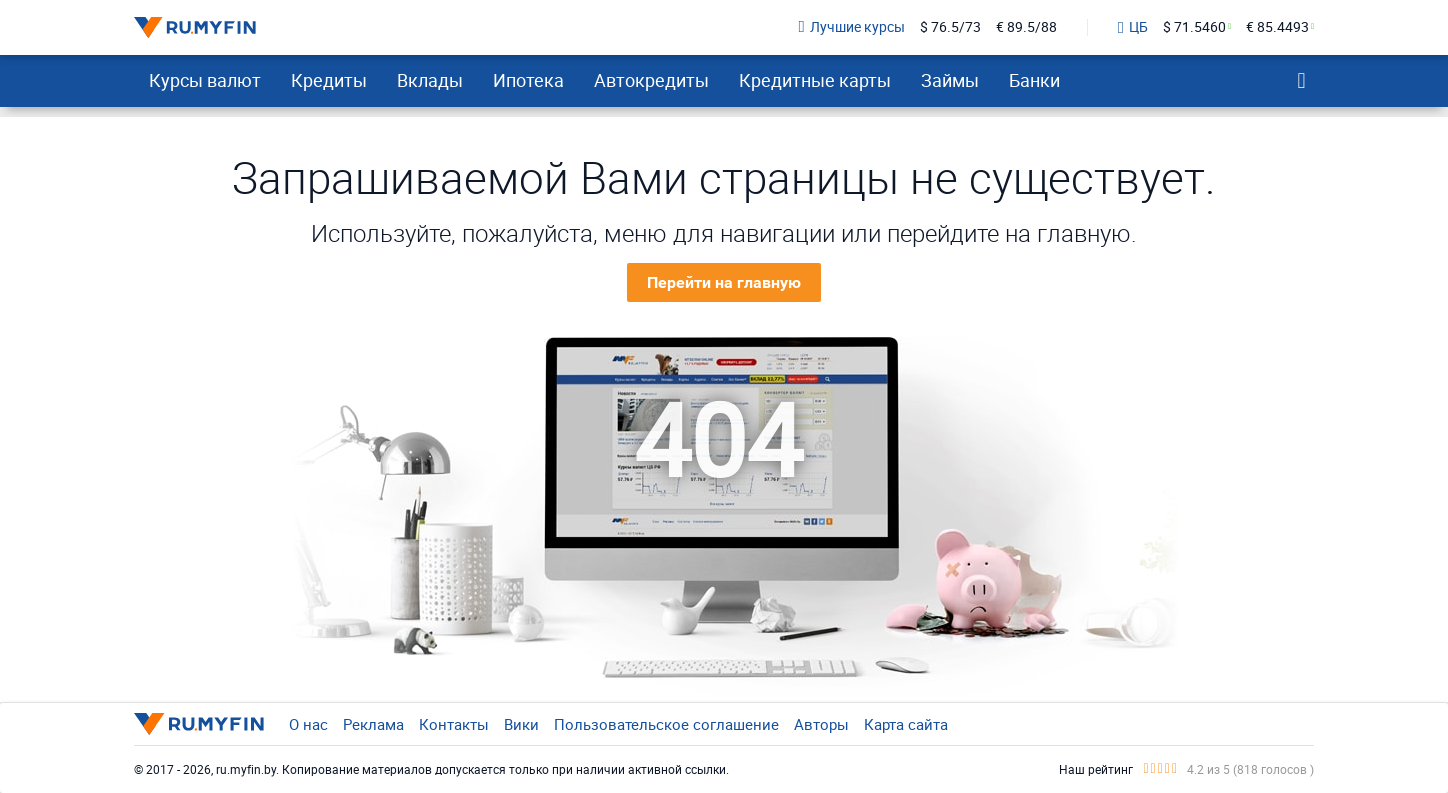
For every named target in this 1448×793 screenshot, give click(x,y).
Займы (950, 80)
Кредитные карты (815, 80)
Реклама (373, 724)
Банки (1034, 80)
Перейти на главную (724, 282)
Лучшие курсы (852, 27)
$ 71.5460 (1194, 27)
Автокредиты (651, 80)
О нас (308, 724)
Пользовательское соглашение (666, 724)
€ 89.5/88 (1026, 27)
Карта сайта (906, 724)
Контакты (454, 724)
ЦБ (1133, 28)
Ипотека (528, 80)
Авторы (821, 724)
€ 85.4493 (1277, 27)
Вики (521, 724)
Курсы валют (205, 80)
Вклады (430, 80)
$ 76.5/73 (950, 27)
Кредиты (329, 80)
